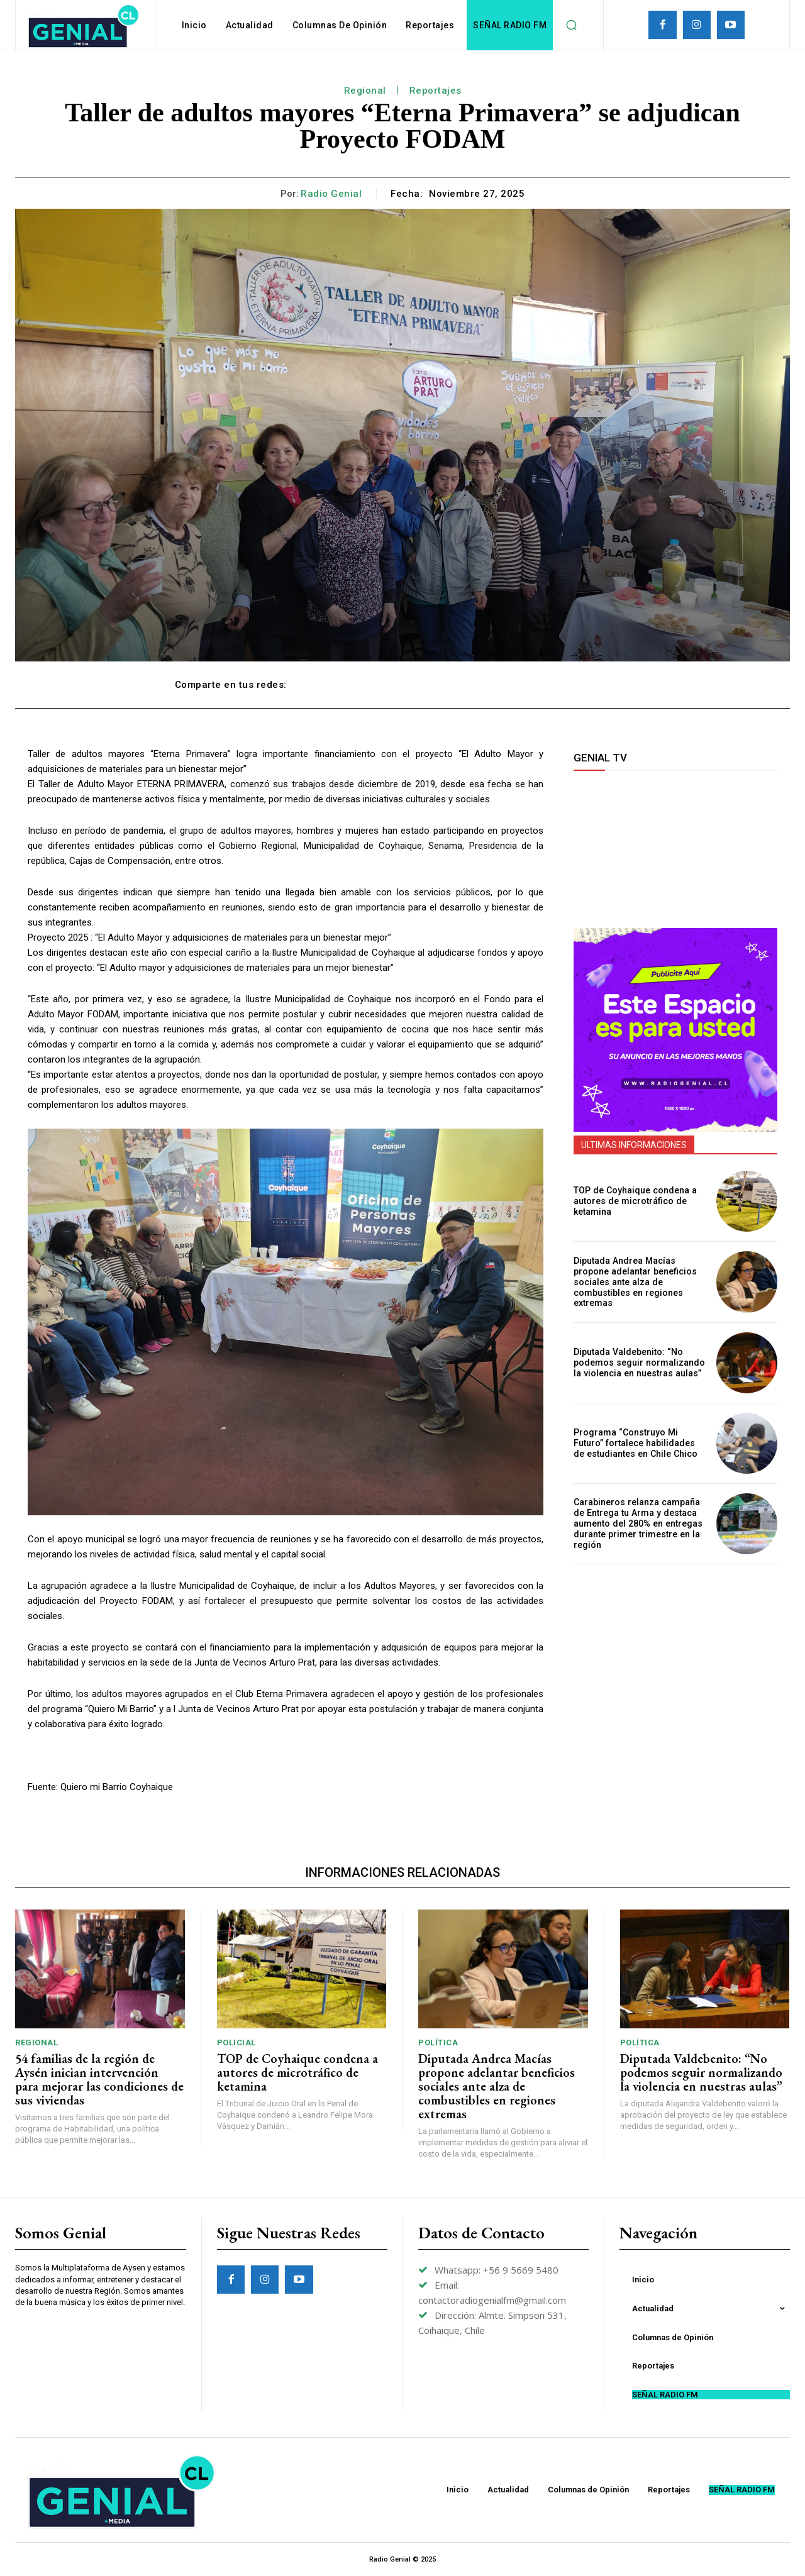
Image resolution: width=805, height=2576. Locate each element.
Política (438, 2042)
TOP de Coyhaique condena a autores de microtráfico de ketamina (634, 1201)
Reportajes (435, 90)
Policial (236, 2042)
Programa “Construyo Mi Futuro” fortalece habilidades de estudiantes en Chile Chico (634, 1443)
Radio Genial (331, 193)
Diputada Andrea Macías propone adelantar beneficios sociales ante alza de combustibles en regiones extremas (635, 1282)
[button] (571, 25)
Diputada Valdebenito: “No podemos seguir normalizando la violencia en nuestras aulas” (639, 1362)
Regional (365, 90)
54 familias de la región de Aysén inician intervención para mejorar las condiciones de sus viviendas (99, 2079)
